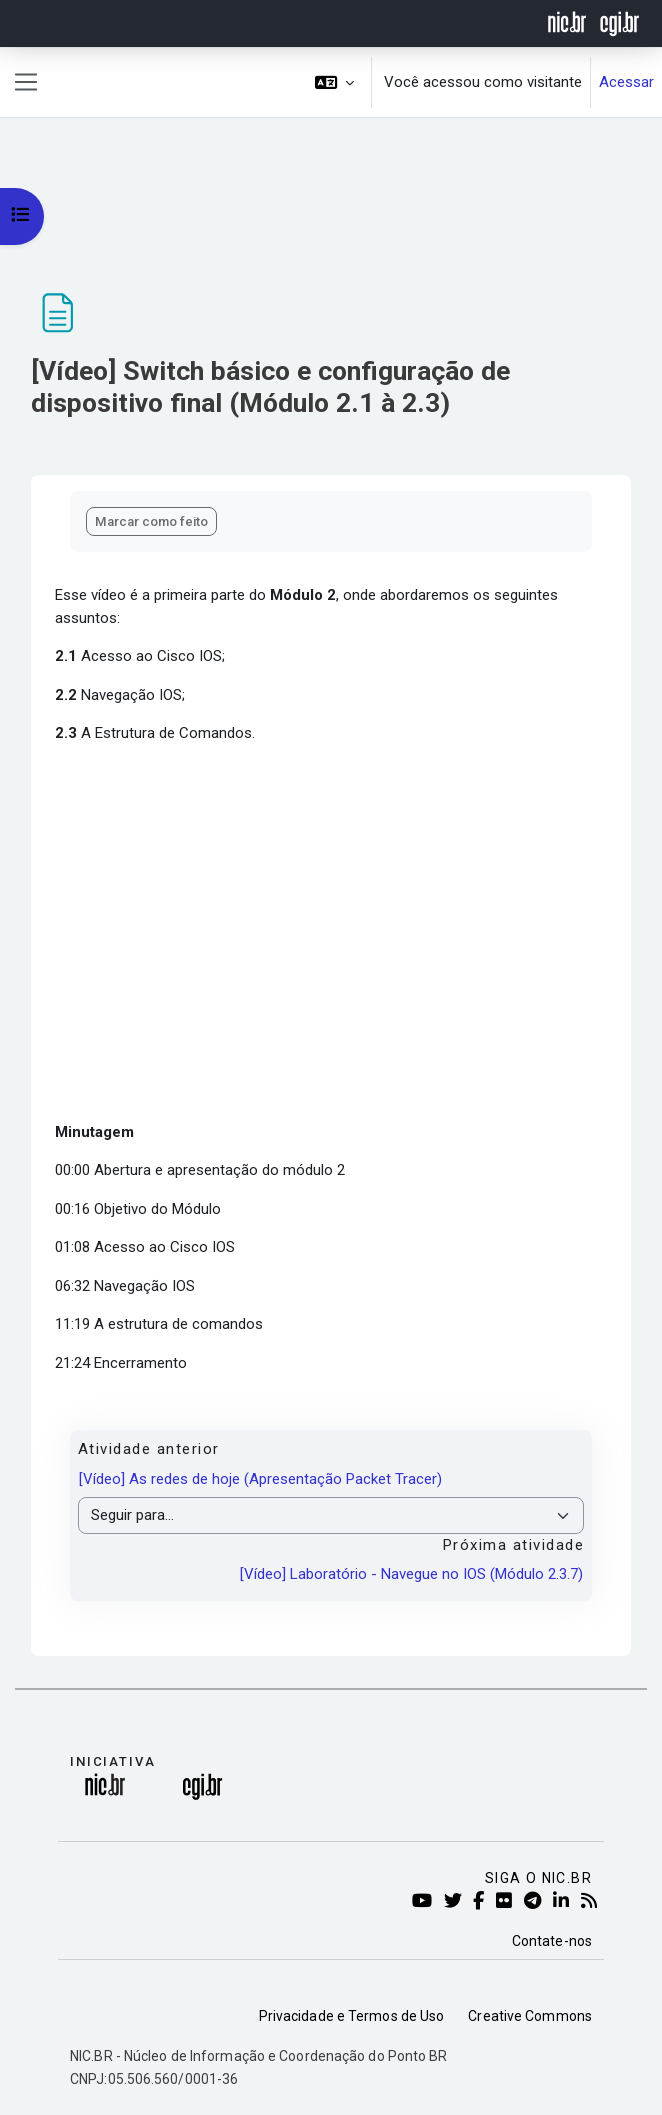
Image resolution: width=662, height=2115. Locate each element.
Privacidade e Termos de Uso (352, 2016)
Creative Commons (530, 2016)
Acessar (626, 82)
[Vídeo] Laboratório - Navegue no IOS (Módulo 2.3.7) (411, 1574)
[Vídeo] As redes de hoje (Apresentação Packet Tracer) (260, 1479)
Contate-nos (552, 1941)
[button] (335, 82)
